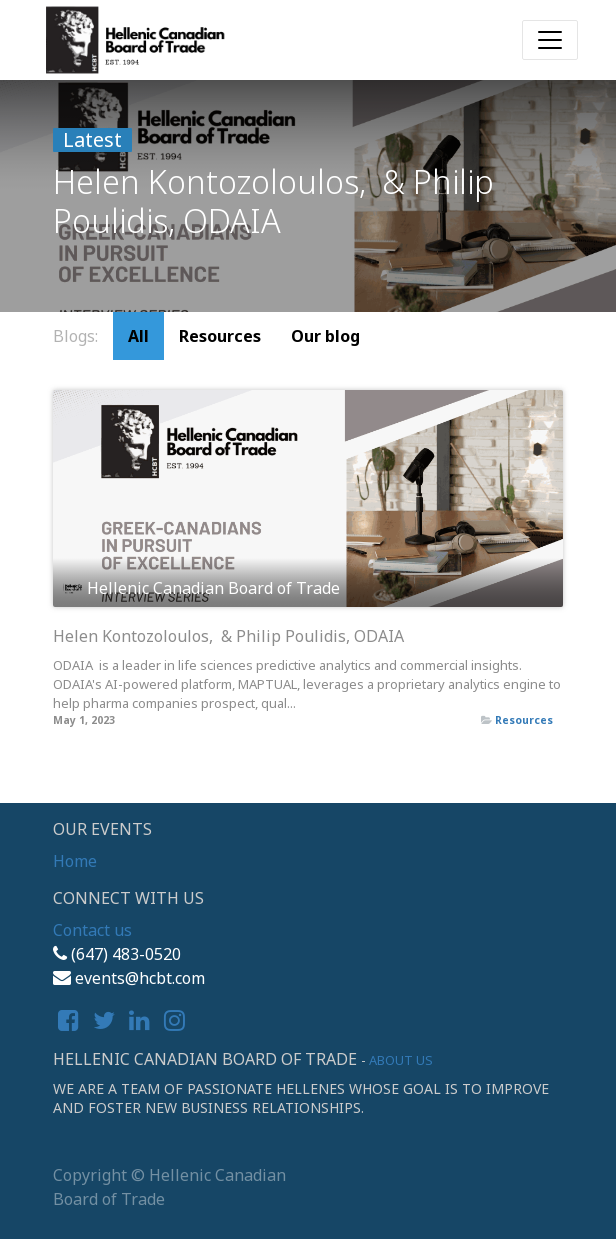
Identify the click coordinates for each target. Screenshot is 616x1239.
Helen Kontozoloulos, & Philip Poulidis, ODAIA (228, 636)
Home (75, 861)
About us (401, 1060)
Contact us (92, 930)
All (138, 336)
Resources (524, 720)
